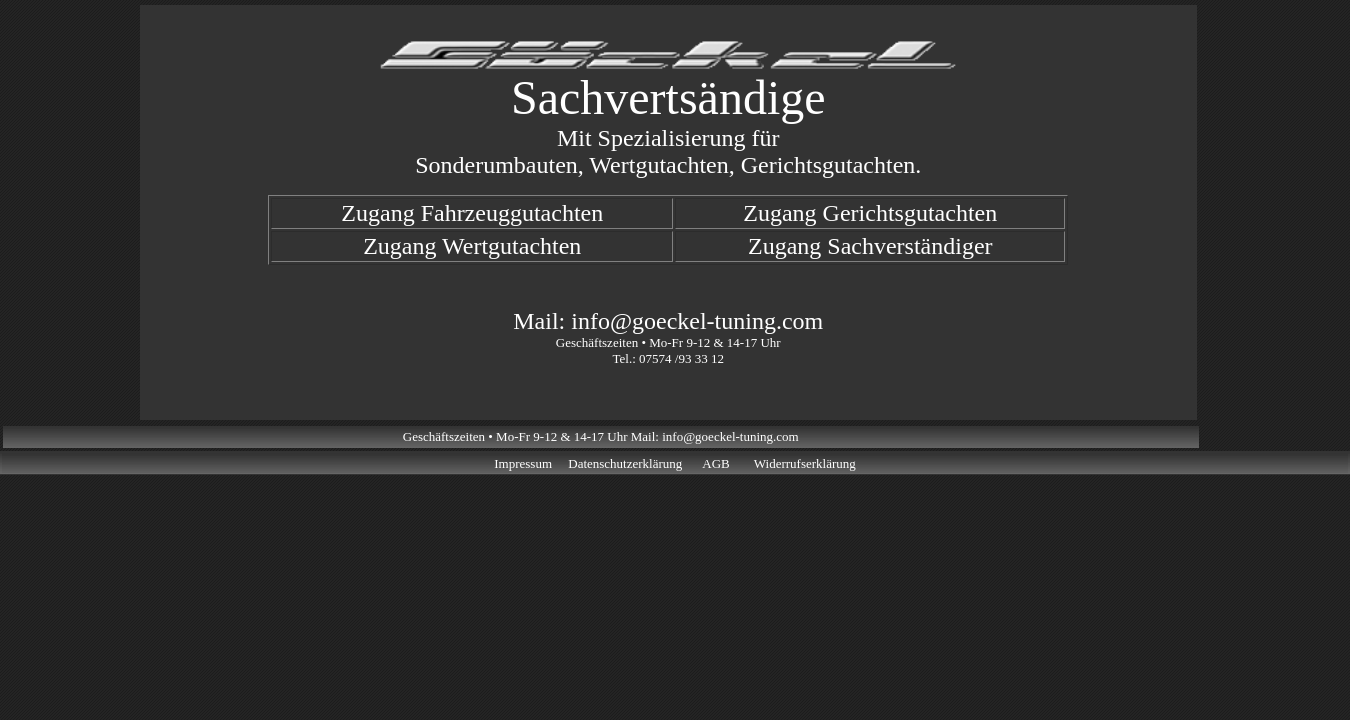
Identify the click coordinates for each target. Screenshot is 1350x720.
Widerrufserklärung (805, 463)
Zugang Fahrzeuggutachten (472, 213)
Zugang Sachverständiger (870, 246)
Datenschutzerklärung (625, 463)
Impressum (523, 463)
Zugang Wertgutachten (472, 246)
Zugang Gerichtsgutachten (870, 213)
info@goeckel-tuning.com (697, 321)
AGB (715, 463)
